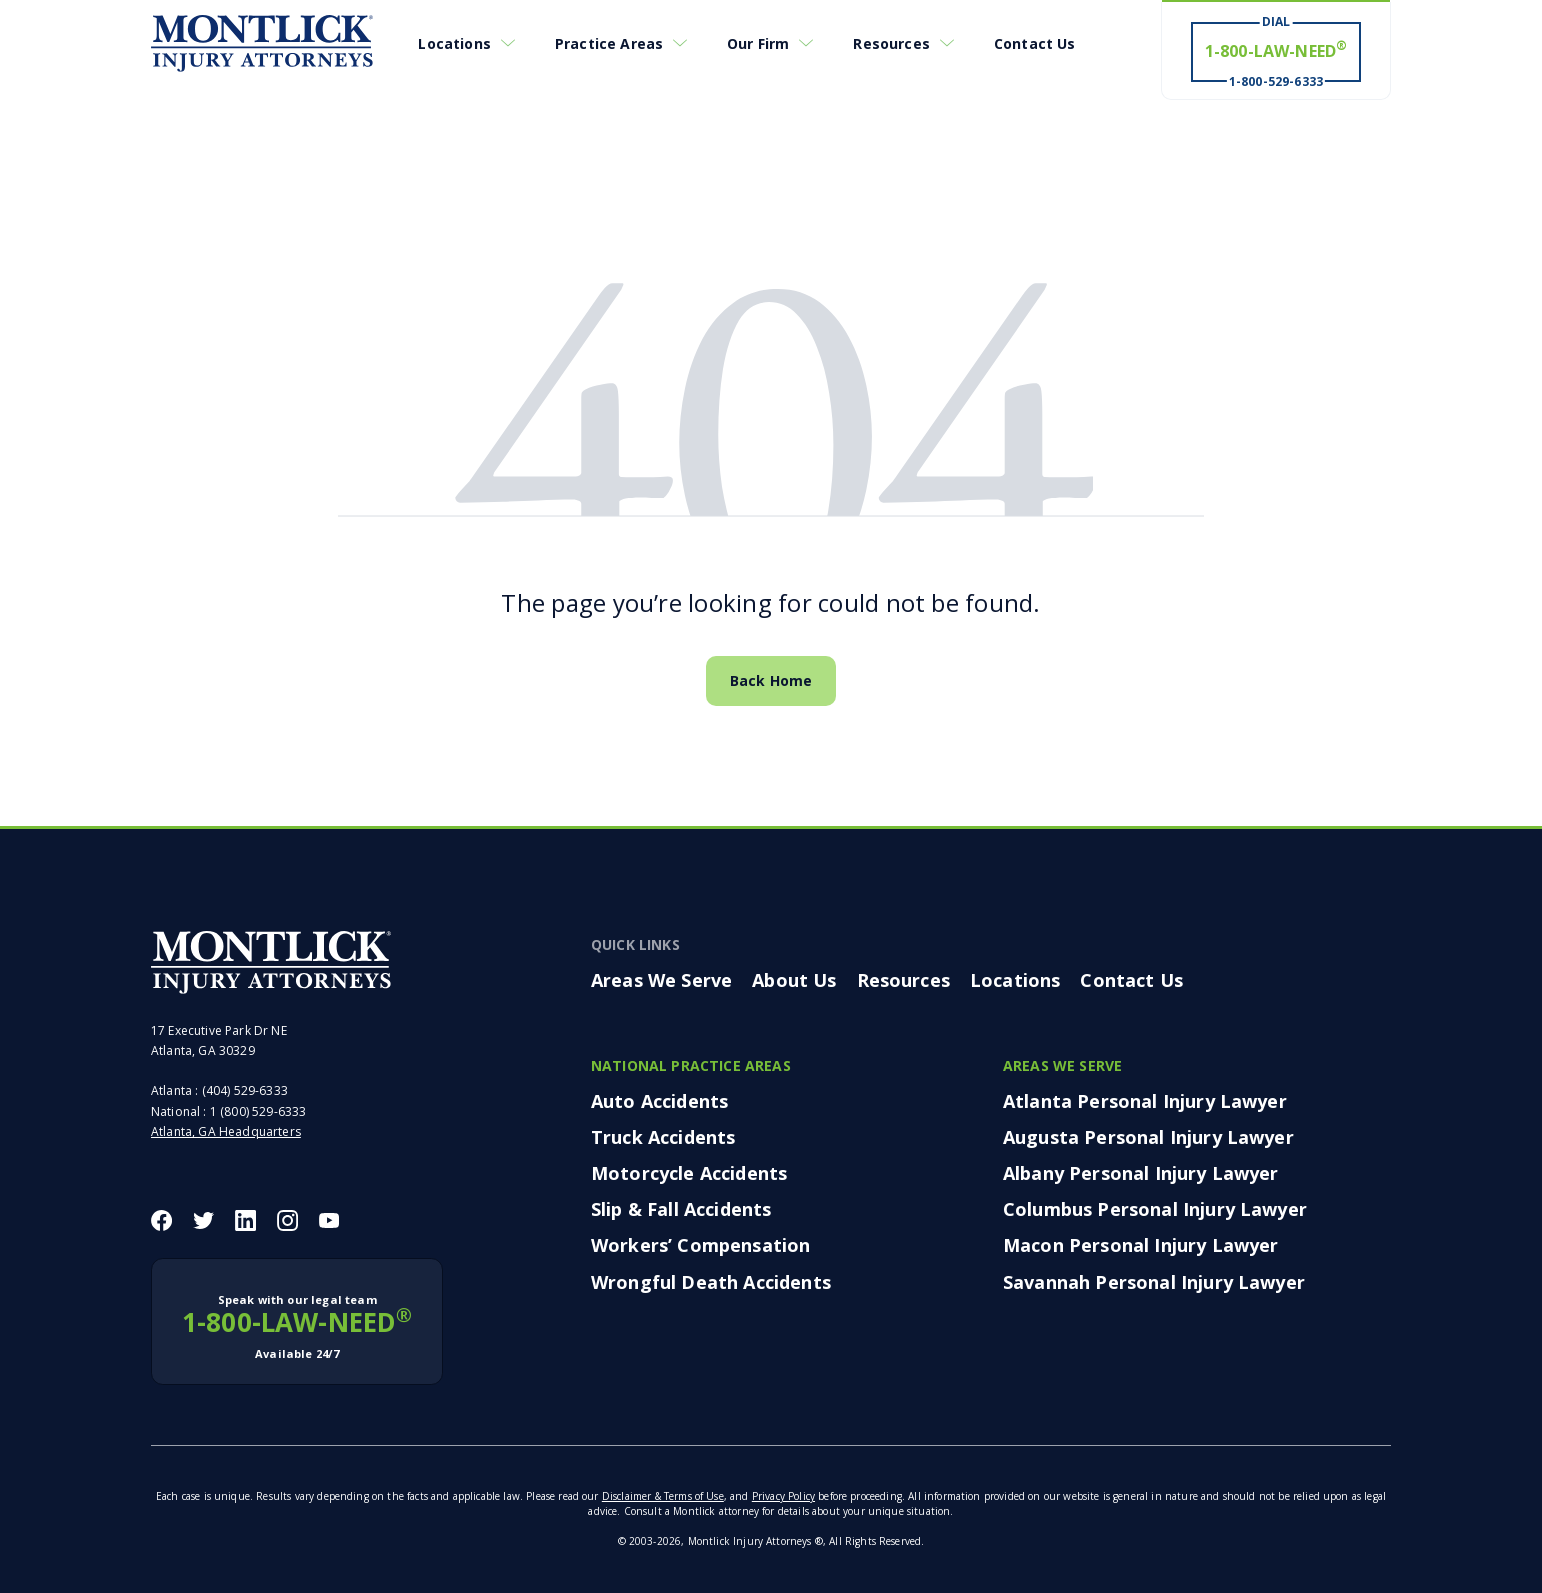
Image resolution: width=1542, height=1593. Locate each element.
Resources (891, 43)
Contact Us (1035, 43)
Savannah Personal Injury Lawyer (1154, 1282)
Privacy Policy (783, 1496)
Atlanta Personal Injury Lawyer (1145, 1101)
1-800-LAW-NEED (297, 1327)
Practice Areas (609, 43)
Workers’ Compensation (700, 1245)
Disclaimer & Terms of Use (663, 1496)
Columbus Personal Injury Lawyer (1155, 1209)
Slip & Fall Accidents (681, 1209)
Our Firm (758, 43)
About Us (794, 980)
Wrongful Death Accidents (711, 1282)
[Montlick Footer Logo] (271, 962)
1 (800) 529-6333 (258, 1111)
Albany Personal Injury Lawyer (1141, 1173)
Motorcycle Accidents (689, 1173)
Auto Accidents (659, 1101)
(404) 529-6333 (245, 1090)
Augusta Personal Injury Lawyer (1148, 1137)
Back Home (771, 680)
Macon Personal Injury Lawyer (1140, 1245)
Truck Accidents (663, 1137)
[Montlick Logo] (262, 44)
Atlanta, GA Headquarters (226, 1131)
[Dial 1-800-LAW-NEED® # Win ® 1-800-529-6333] (1276, 51)
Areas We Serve (661, 980)
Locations (454, 43)
